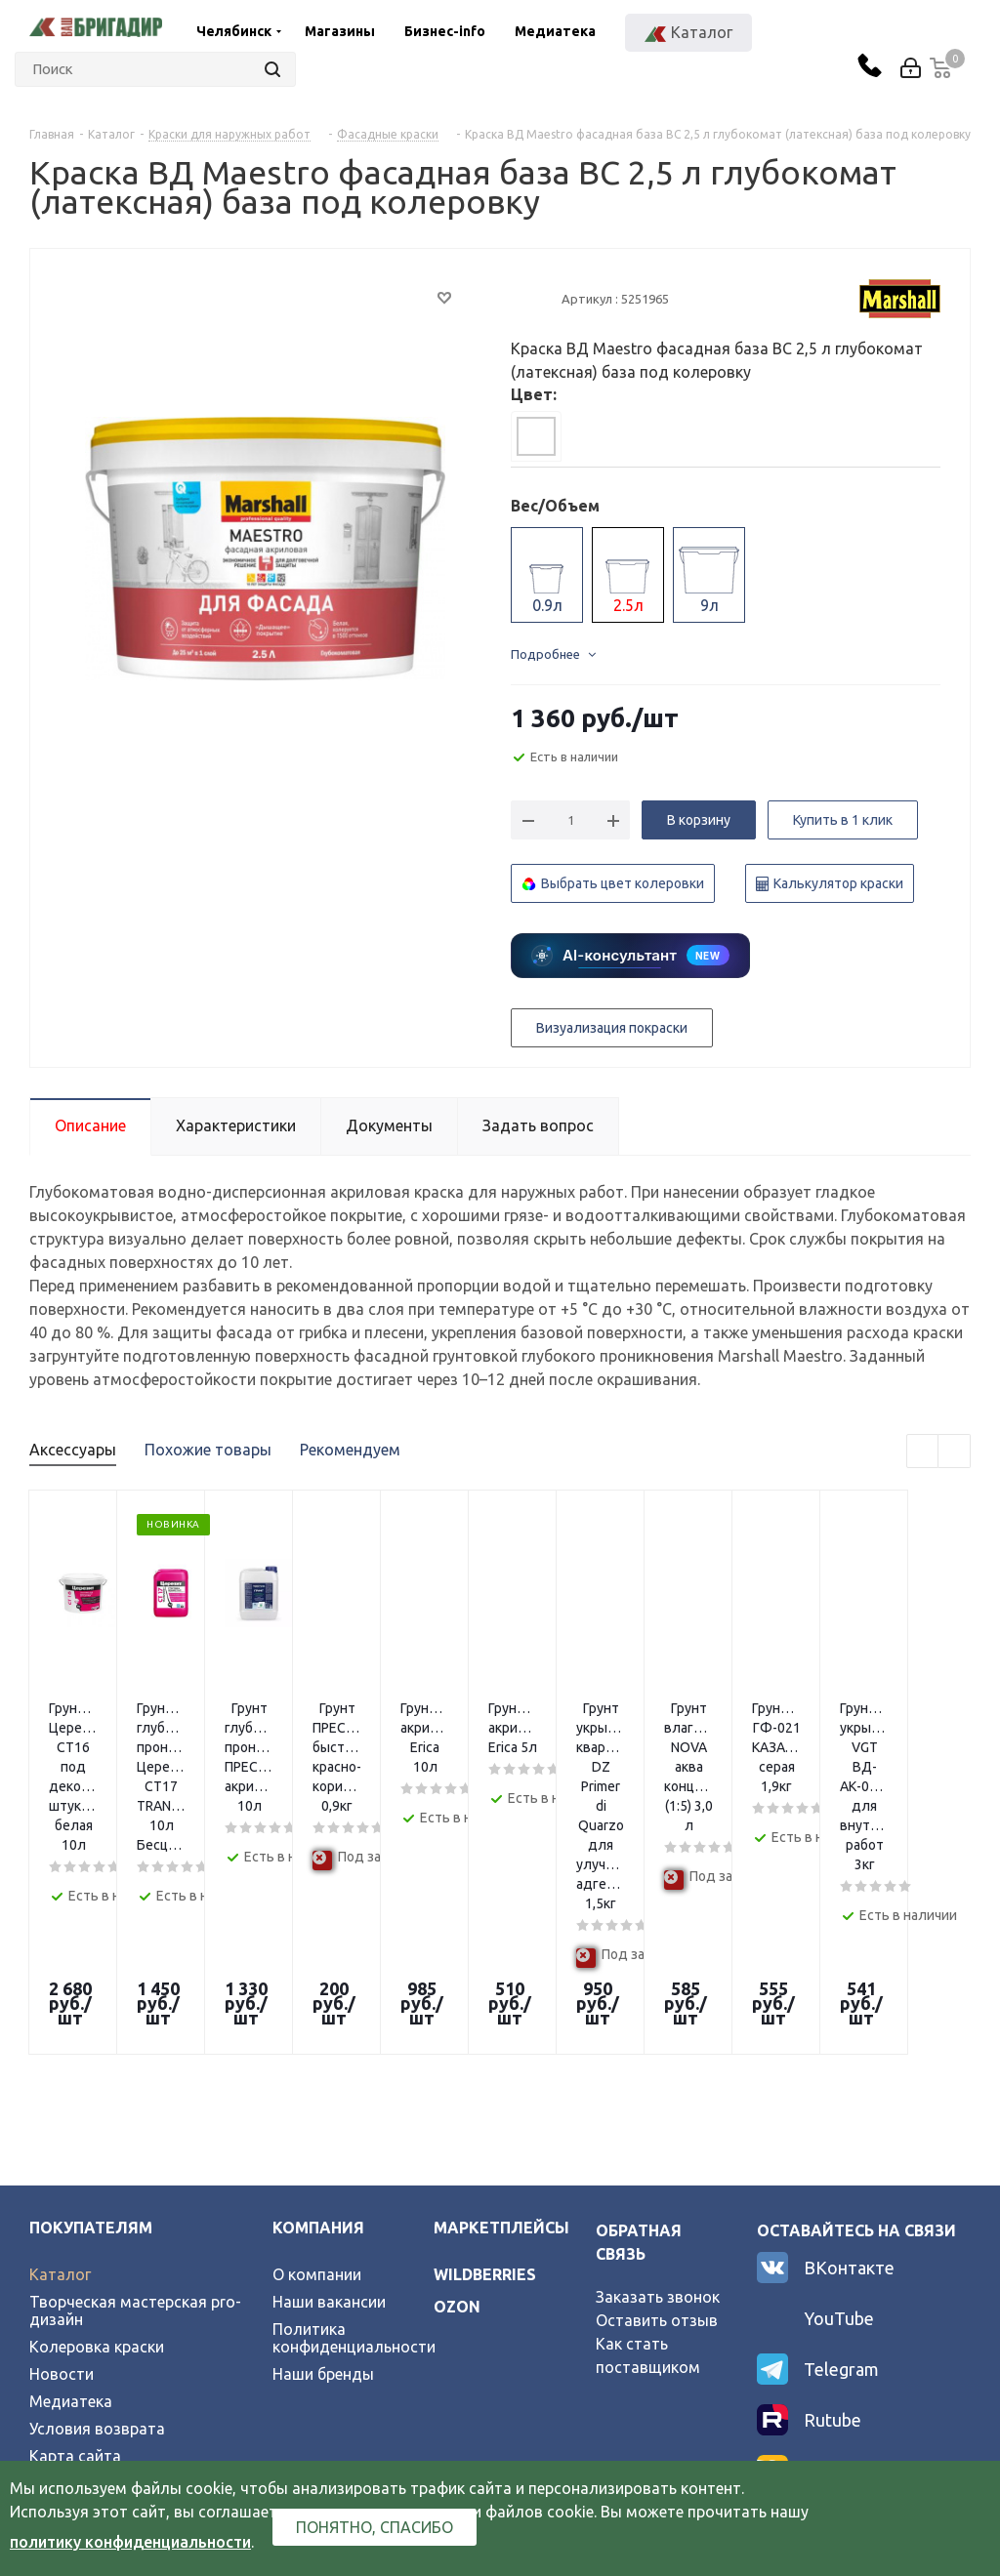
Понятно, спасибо (374, 2527)
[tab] (536, 436)
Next (954, 1452)
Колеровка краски (96, 2161)
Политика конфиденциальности (354, 2152)
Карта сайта (75, 2270)
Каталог (60, 2089)
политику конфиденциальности (130, 2542)
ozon (457, 2121)
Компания (318, 2042)
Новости (61, 2188)
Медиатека (555, 31)
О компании (316, 2089)
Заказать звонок (658, 2111)
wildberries (485, 2089)
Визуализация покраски (612, 1028)
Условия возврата (97, 2243)
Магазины (340, 31)
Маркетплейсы (501, 2042)
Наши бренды (323, 2188)
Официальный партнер (114, 2298)
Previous (923, 1452)
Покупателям (90, 2042)
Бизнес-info (444, 31)
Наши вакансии (329, 2116)
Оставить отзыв (657, 2135)
